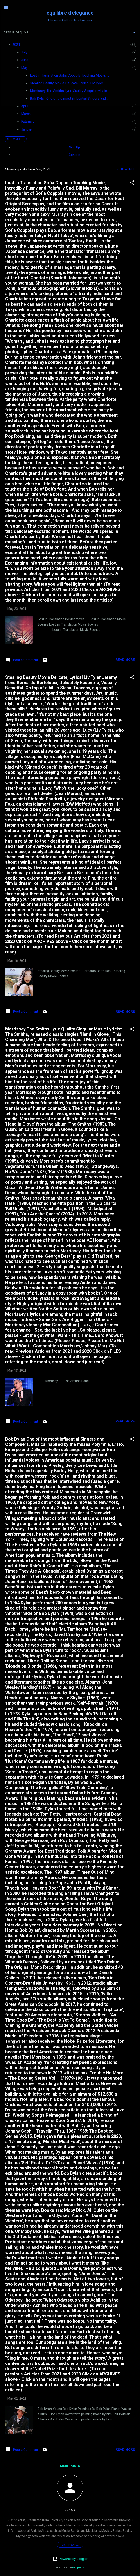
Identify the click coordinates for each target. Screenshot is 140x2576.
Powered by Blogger (70, 2559)
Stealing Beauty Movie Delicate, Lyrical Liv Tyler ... (68, 83)
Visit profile (70, 2544)
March (26, 114)
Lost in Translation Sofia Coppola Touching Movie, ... (69, 75)
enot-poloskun (79, 2567)
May (24, 68)
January (27, 129)
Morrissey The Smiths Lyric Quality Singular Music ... (70, 91)
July (24, 52)
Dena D (70, 2510)
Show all (126, 169)
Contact (74, 155)
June (25, 60)
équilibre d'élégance (70, 13)
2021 (16, 44)
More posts (70, 2466)
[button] (132, 183)
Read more (125, 660)
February (27, 122)
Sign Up (74, 147)
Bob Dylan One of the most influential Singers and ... (69, 98)
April (24, 106)
